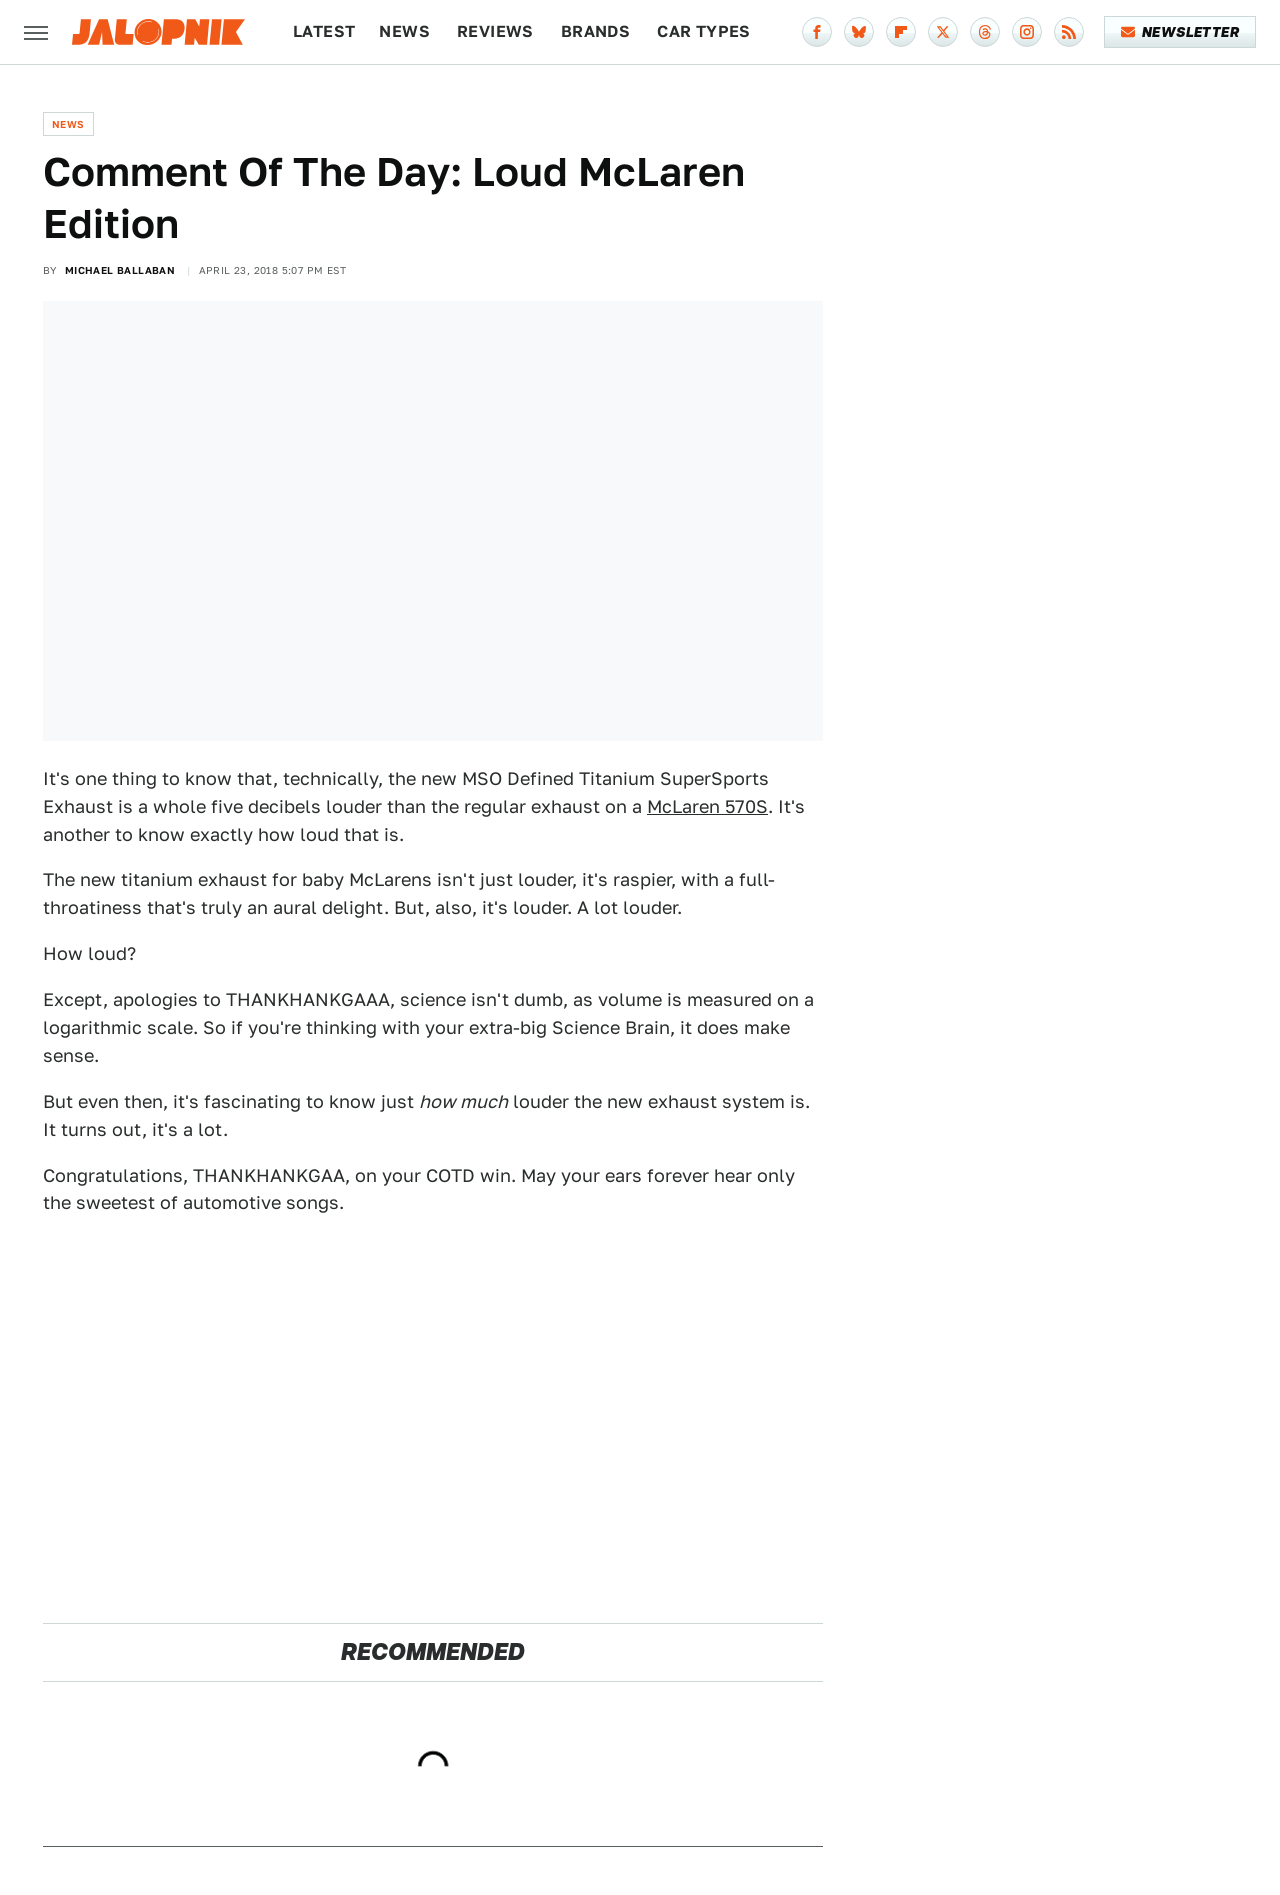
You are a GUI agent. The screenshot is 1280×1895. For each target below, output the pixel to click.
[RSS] (1069, 32)
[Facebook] (817, 32)
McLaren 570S (707, 806)
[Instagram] (1027, 32)
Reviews (495, 31)
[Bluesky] (859, 32)
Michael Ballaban (120, 270)
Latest (324, 31)
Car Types (704, 31)
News (404, 31)
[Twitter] (943, 32)
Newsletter (1180, 32)
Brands (595, 31)
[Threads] (985, 32)
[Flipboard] (901, 32)
